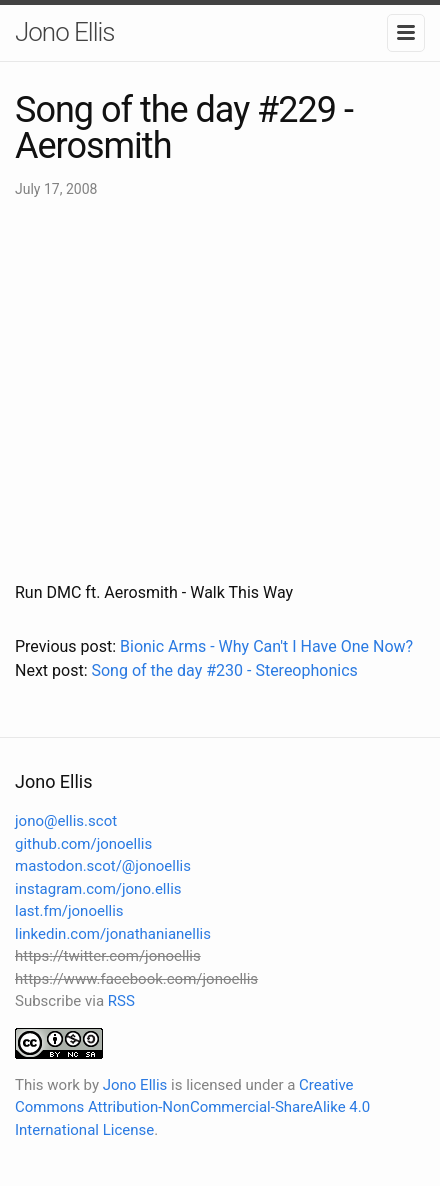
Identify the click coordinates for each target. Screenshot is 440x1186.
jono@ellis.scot (66, 821)
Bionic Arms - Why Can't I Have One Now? (266, 646)
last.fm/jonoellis (69, 911)
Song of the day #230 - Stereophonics (224, 670)
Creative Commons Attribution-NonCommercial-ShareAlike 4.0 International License (192, 1107)
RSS (121, 1001)
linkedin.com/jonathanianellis (113, 934)
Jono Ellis (65, 32)
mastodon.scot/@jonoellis (103, 866)
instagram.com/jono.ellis (98, 889)
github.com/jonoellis (83, 844)
